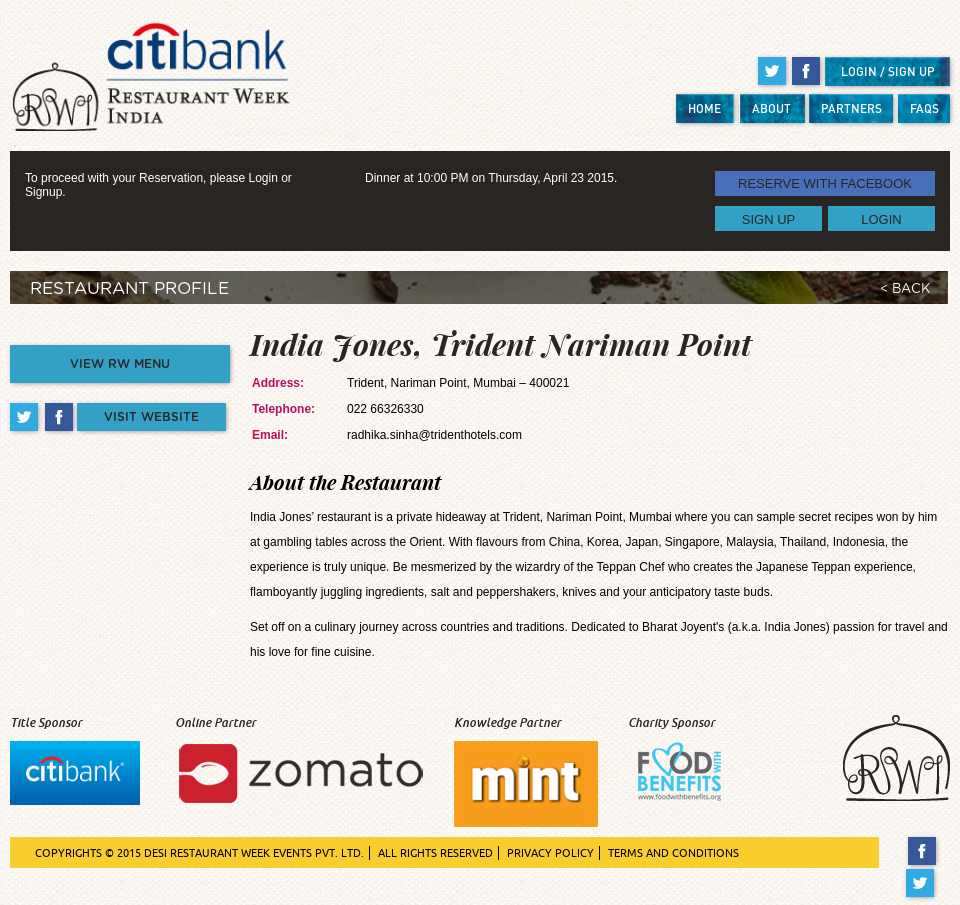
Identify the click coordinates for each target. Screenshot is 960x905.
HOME (704, 108)
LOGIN (881, 218)
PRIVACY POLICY (550, 853)
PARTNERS (851, 108)
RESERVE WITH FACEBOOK (825, 183)
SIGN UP (768, 218)
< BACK (905, 289)
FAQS (924, 108)
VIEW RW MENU (120, 364)
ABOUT (771, 108)
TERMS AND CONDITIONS (673, 853)
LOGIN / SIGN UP (888, 71)
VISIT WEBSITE (151, 417)
